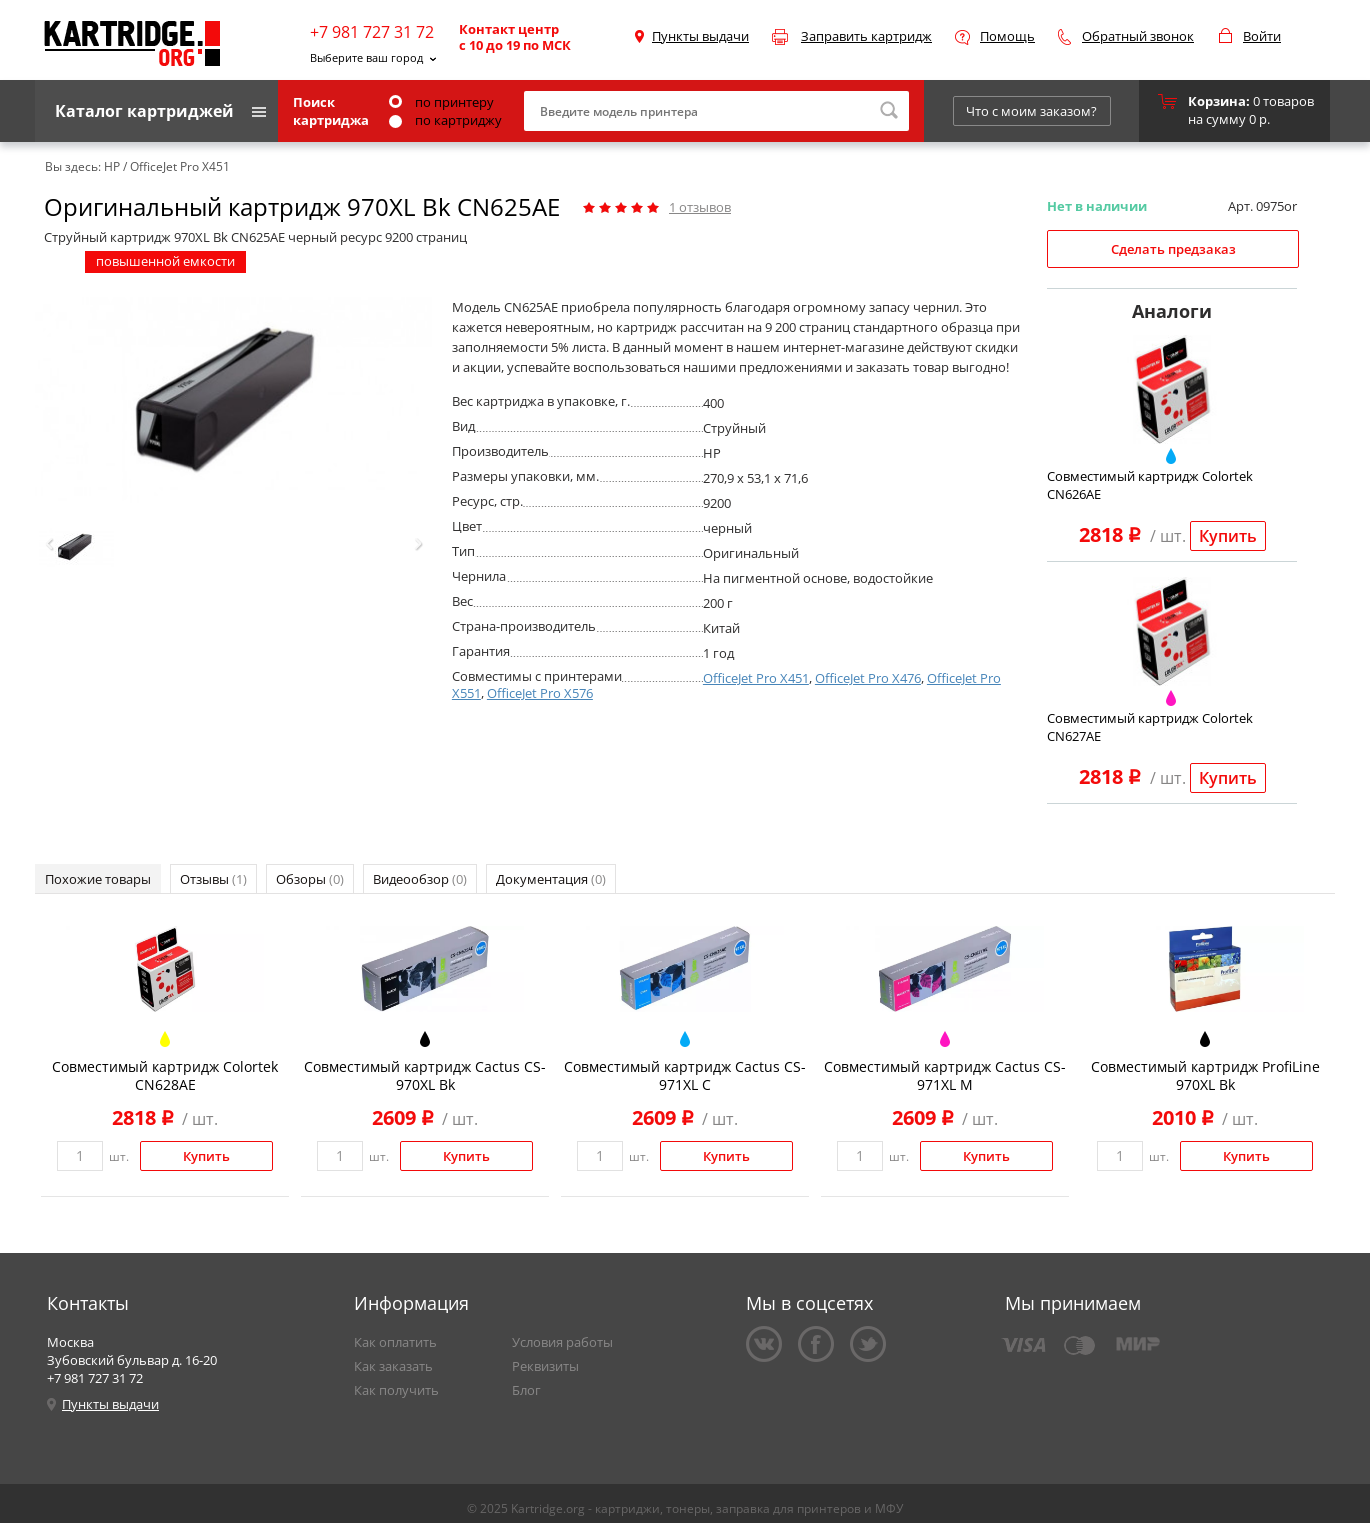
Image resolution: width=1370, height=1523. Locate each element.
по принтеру (441, 102)
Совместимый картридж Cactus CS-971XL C (685, 1075)
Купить (1228, 536)
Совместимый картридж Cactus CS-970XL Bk (425, 1075)
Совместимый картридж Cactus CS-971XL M (945, 1075)
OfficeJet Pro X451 (756, 678)
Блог (526, 1390)
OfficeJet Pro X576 (540, 693)
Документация (551, 879)
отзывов (700, 207)
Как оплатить (395, 1342)
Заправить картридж (866, 36)
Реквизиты (545, 1366)
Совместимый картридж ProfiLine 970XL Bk (1205, 1075)
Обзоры (310, 879)
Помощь (1007, 36)
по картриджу (445, 120)
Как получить (396, 1390)
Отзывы (213, 879)
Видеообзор (420, 879)
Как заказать (393, 1366)
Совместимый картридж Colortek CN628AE (165, 1075)
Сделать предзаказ (1173, 249)
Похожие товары (98, 879)
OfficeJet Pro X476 (868, 678)
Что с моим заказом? (1031, 111)
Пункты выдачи (700, 36)
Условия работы (562, 1342)
